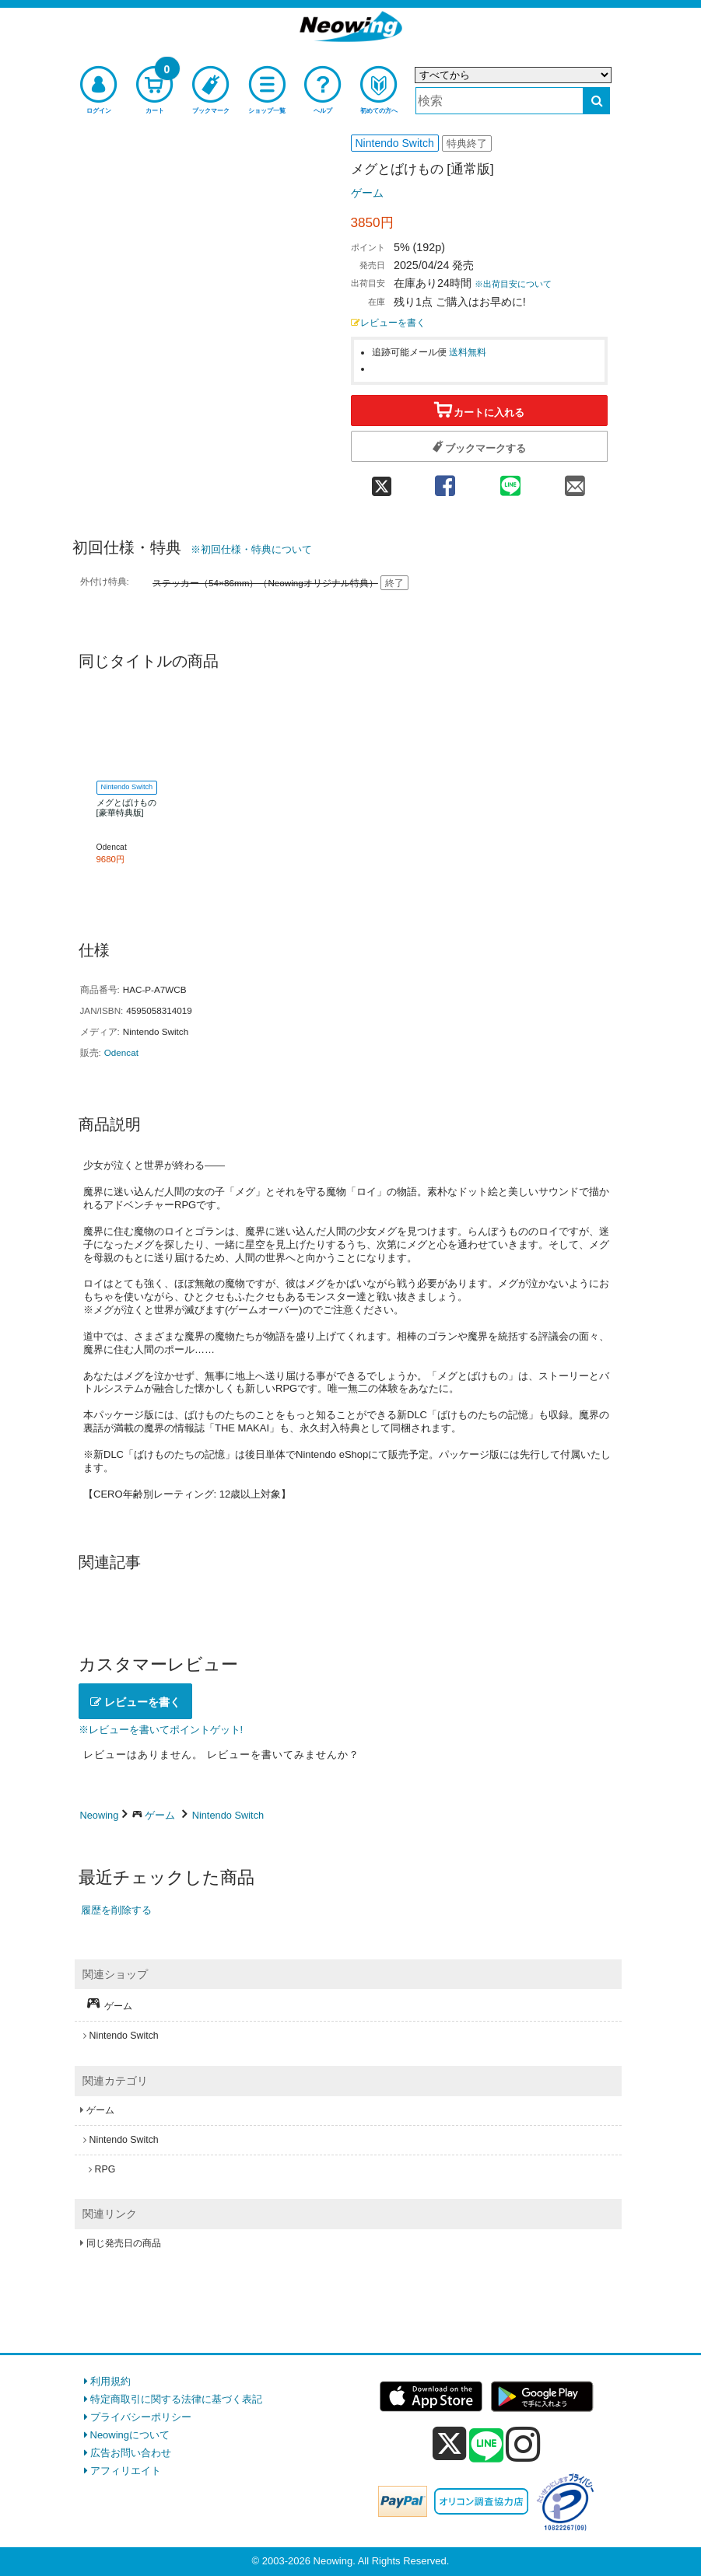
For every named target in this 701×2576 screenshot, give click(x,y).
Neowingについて (130, 2435)
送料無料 (467, 352)
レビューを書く (388, 322)
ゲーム (367, 193)
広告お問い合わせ (130, 2453)
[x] (449, 2444)
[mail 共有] (574, 480)
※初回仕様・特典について (251, 549)
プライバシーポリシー (140, 2417)
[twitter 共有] (382, 480)
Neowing (99, 1815)
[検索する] (596, 100)
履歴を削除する (116, 1910)
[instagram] (523, 2444)
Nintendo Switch (228, 1815)
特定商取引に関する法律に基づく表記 (176, 2399)
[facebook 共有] (445, 480)
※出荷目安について (513, 283)
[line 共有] (510, 480)
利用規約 (110, 2381)
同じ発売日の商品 (123, 2243)
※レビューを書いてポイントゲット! (161, 1729)
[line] (486, 2446)
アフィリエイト (125, 2470)
